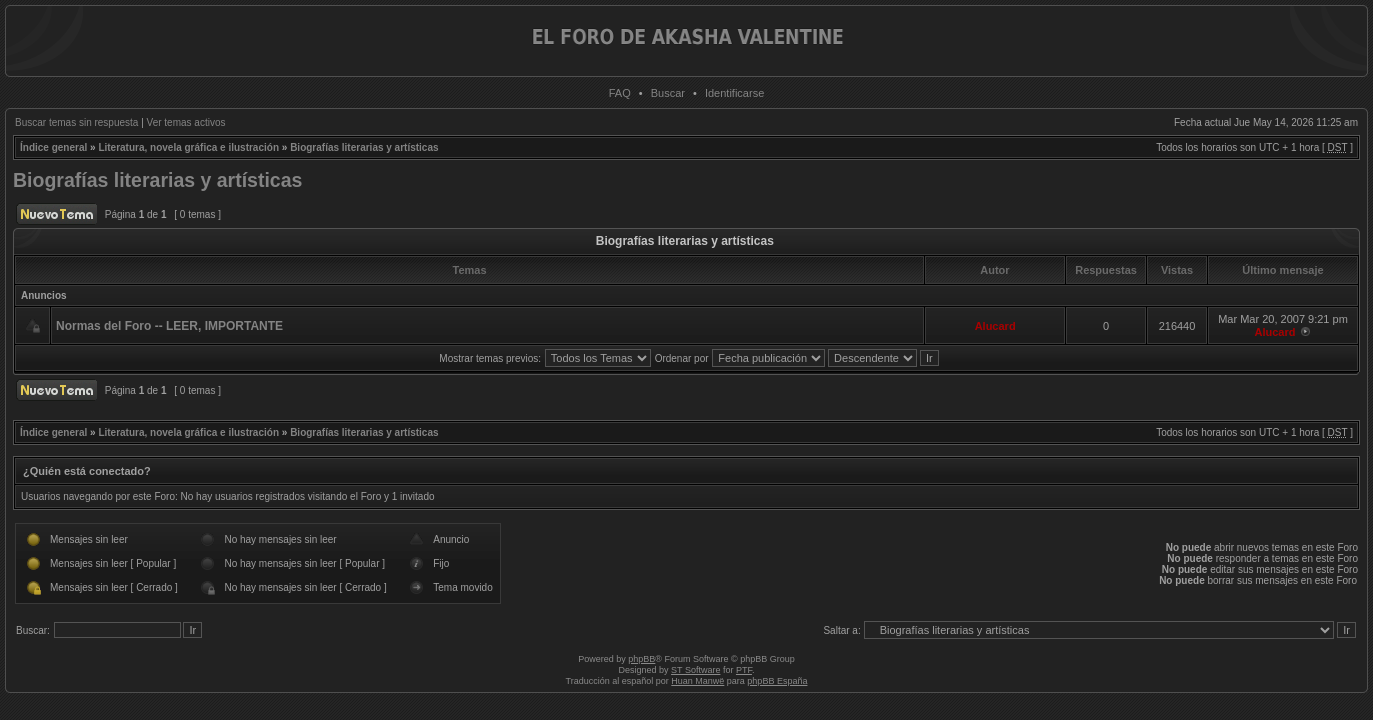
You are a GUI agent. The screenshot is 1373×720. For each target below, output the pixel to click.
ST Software (695, 670)
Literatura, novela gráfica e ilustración (188, 147)
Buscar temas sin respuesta (76, 122)
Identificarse (734, 93)
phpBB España (777, 681)
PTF (744, 670)
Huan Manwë (697, 681)
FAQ (620, 93)
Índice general (53, 147)
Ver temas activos (186, 122)
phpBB (641, 659)
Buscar (668, 93)
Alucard (995, 326)
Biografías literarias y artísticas (364, 147)
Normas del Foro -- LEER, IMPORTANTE (169, 326)
